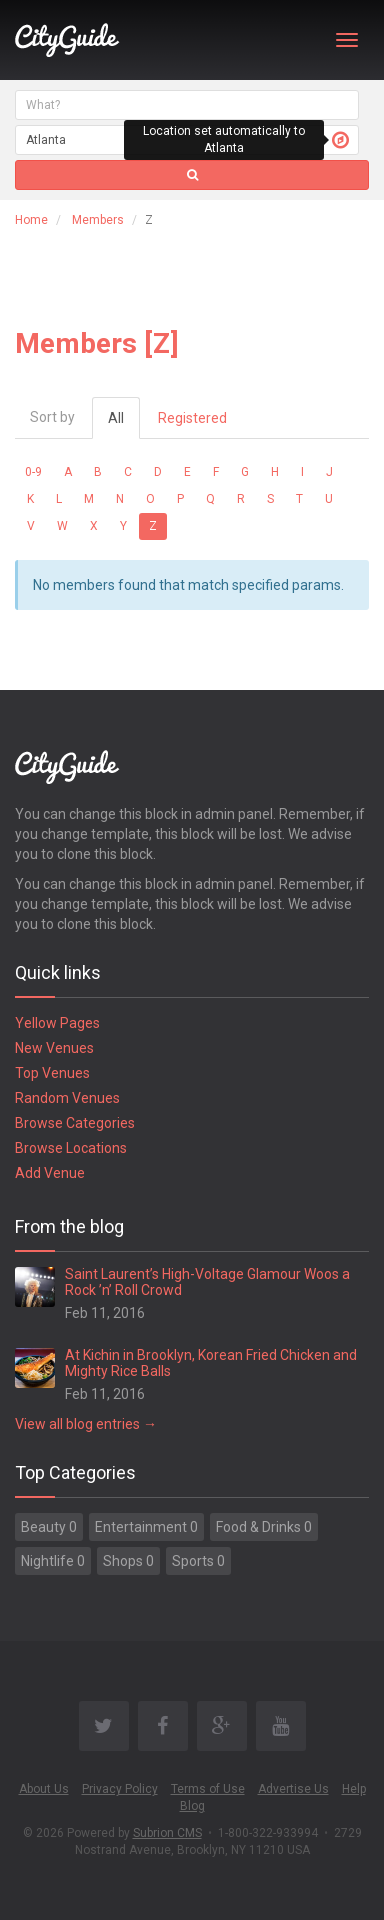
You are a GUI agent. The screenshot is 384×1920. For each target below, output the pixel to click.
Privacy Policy (120, 1789)
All (116, 418)
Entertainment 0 (146, 1527)
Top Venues (52, 1073)
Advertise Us (293, 1789)
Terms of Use (208, 1789)
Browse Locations (71, 1148)
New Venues (54, 1048)
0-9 (33, 472)
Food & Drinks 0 (264, 1527)
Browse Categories (75, 1123)
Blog (192, 1806)
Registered (192, 418)
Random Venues (67, 1098)
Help (354, 1789)
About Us (44, 1789)
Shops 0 (128, 1561)
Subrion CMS (167, 1833)
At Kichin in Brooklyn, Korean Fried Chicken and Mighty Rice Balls (211, 1362)
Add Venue (50, 1173)
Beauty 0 (49, 1527)
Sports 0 (198, 1561)
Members (98, 220)
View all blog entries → (86, 1424)
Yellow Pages (57, 1023)
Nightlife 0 (53, 1561)
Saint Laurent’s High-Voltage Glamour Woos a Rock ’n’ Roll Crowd (207, 1281)
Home (31, 220)
